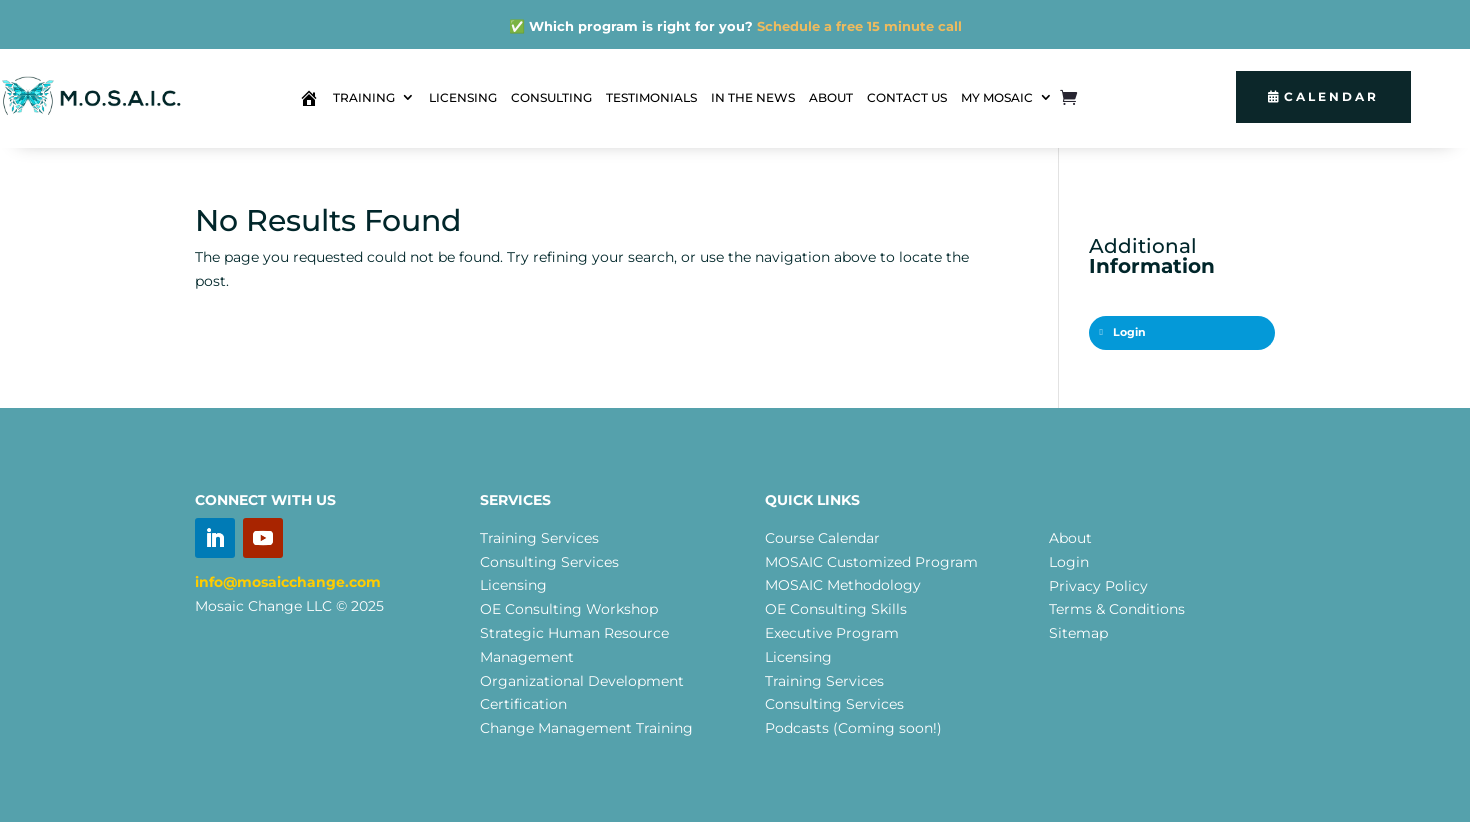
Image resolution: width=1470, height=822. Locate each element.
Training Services (539, 538)
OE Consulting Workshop (569, 609)
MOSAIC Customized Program (871, 562)
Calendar (1331, 96)
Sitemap (1078, 633)
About (1070, 538)
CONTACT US (907, 97)
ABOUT (831, 97)
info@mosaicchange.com (288, 582)
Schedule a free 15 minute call (859, 26)
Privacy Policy (1098, 586)
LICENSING (463, 97)
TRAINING (364, 97)
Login (1123, 332)
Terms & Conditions (1117, 609)
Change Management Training (586, 728)
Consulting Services (549, 562)
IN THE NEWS (753, 97)
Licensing (513, 585)
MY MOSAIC (997, 97)
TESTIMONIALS (651, 97)
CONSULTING (551, 97)
